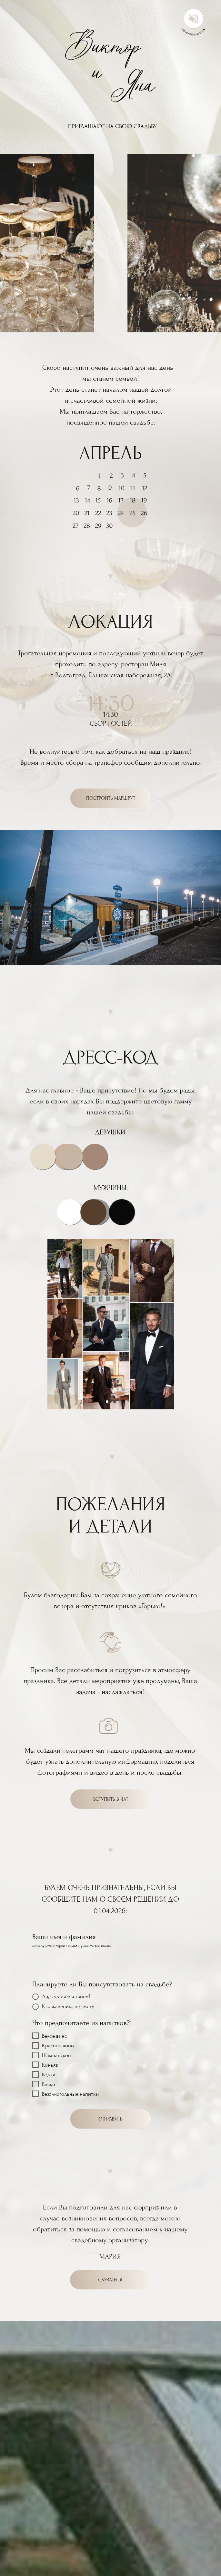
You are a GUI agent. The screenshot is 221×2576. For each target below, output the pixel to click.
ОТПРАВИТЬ (110, 2119)
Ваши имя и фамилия (64, 1937)
